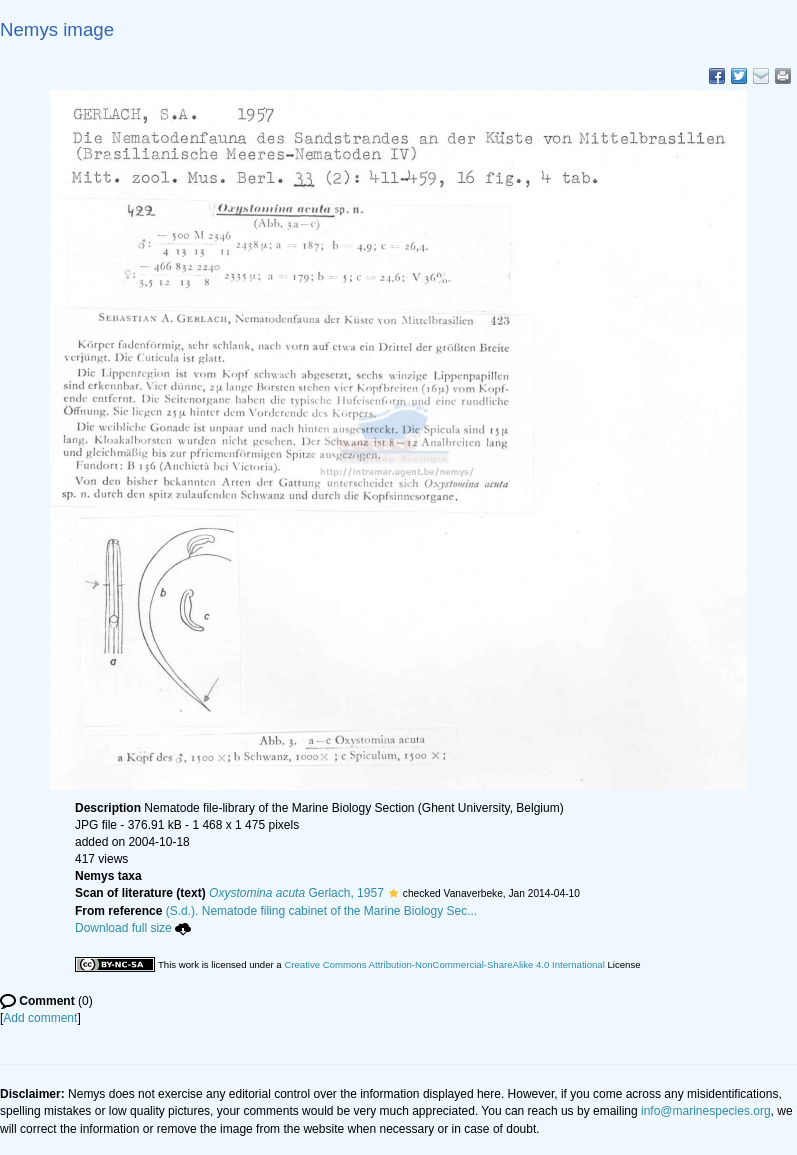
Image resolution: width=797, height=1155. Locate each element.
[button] (393, 893)
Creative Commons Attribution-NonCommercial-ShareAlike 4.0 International (444, 964)
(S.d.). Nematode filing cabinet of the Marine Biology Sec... (322, 911)
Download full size (133, 928)
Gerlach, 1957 (296, 893)
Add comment (40, 1018)
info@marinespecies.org (706, 1111)
